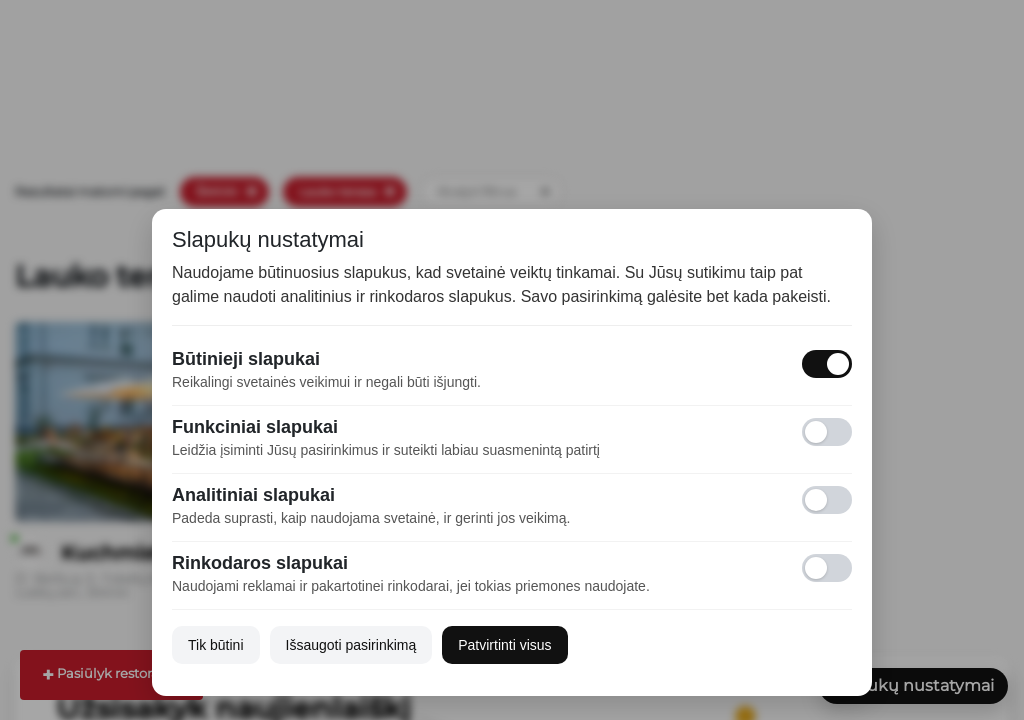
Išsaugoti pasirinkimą (351, 645)
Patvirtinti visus (504, 645)
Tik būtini (216, 645)
